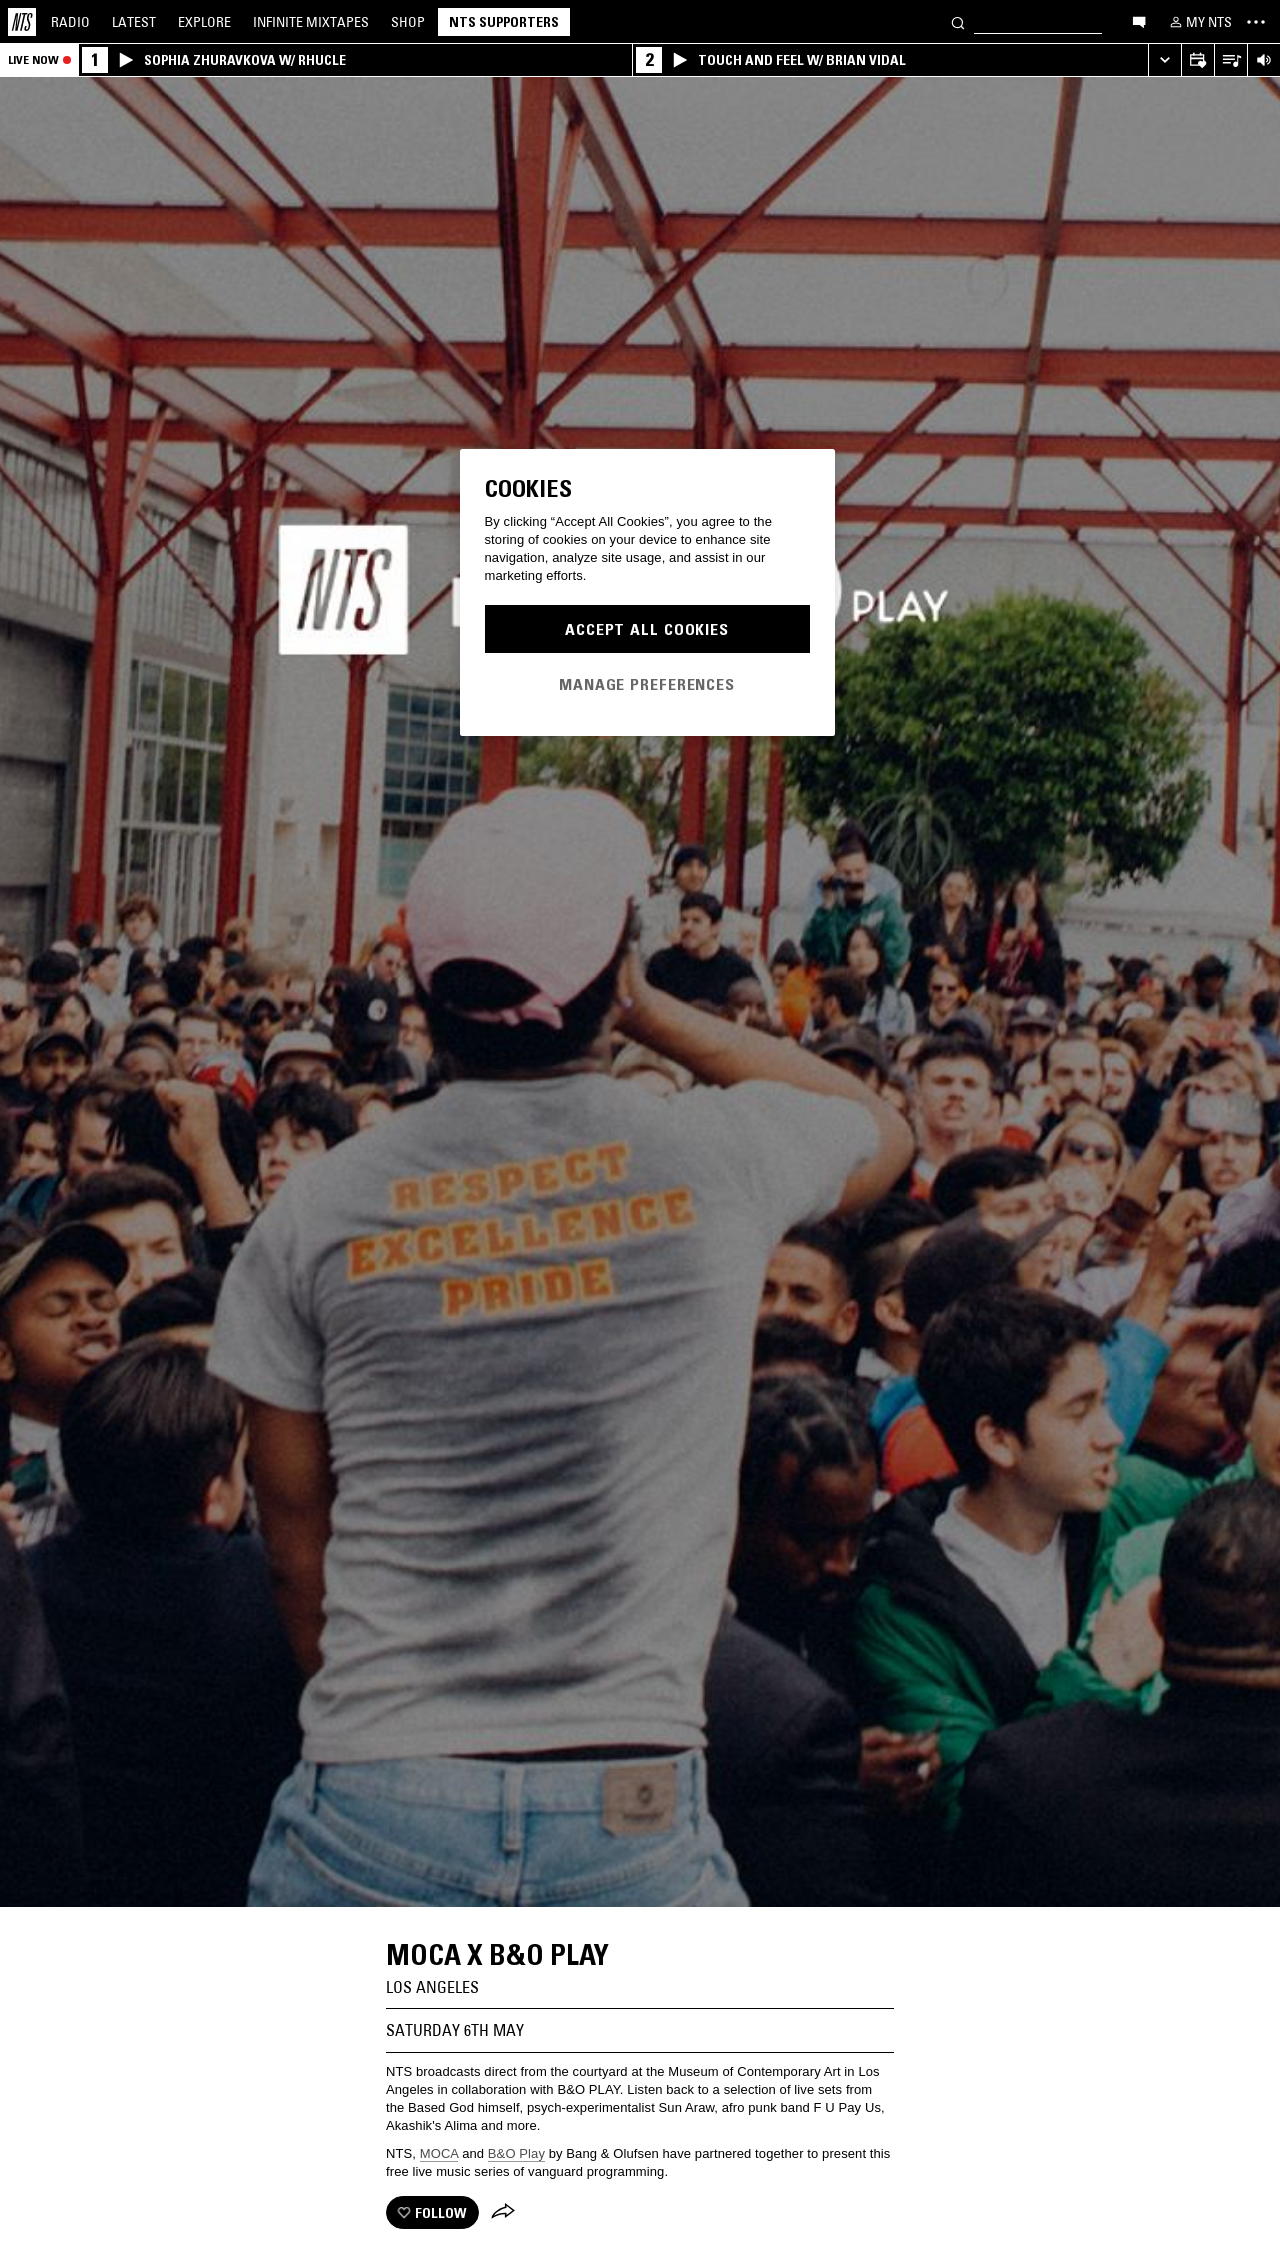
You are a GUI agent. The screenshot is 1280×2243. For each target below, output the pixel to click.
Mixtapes (311, 22)
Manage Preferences (647, 684)
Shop (408, 22)
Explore (204, 22)
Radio (70, 22)
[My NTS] (1199, 22)
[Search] (958, 21)
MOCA (439, 2153)
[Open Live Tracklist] (1230, 60)
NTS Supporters (504, 22)
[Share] (503, 2213)
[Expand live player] (1164, 60)
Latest (134, 22)
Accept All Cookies (647, 629)
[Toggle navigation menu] (1256, 22)
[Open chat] (1139, 21)
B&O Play (516, 2153)
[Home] (22, 22)
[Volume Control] (1263, 60)
